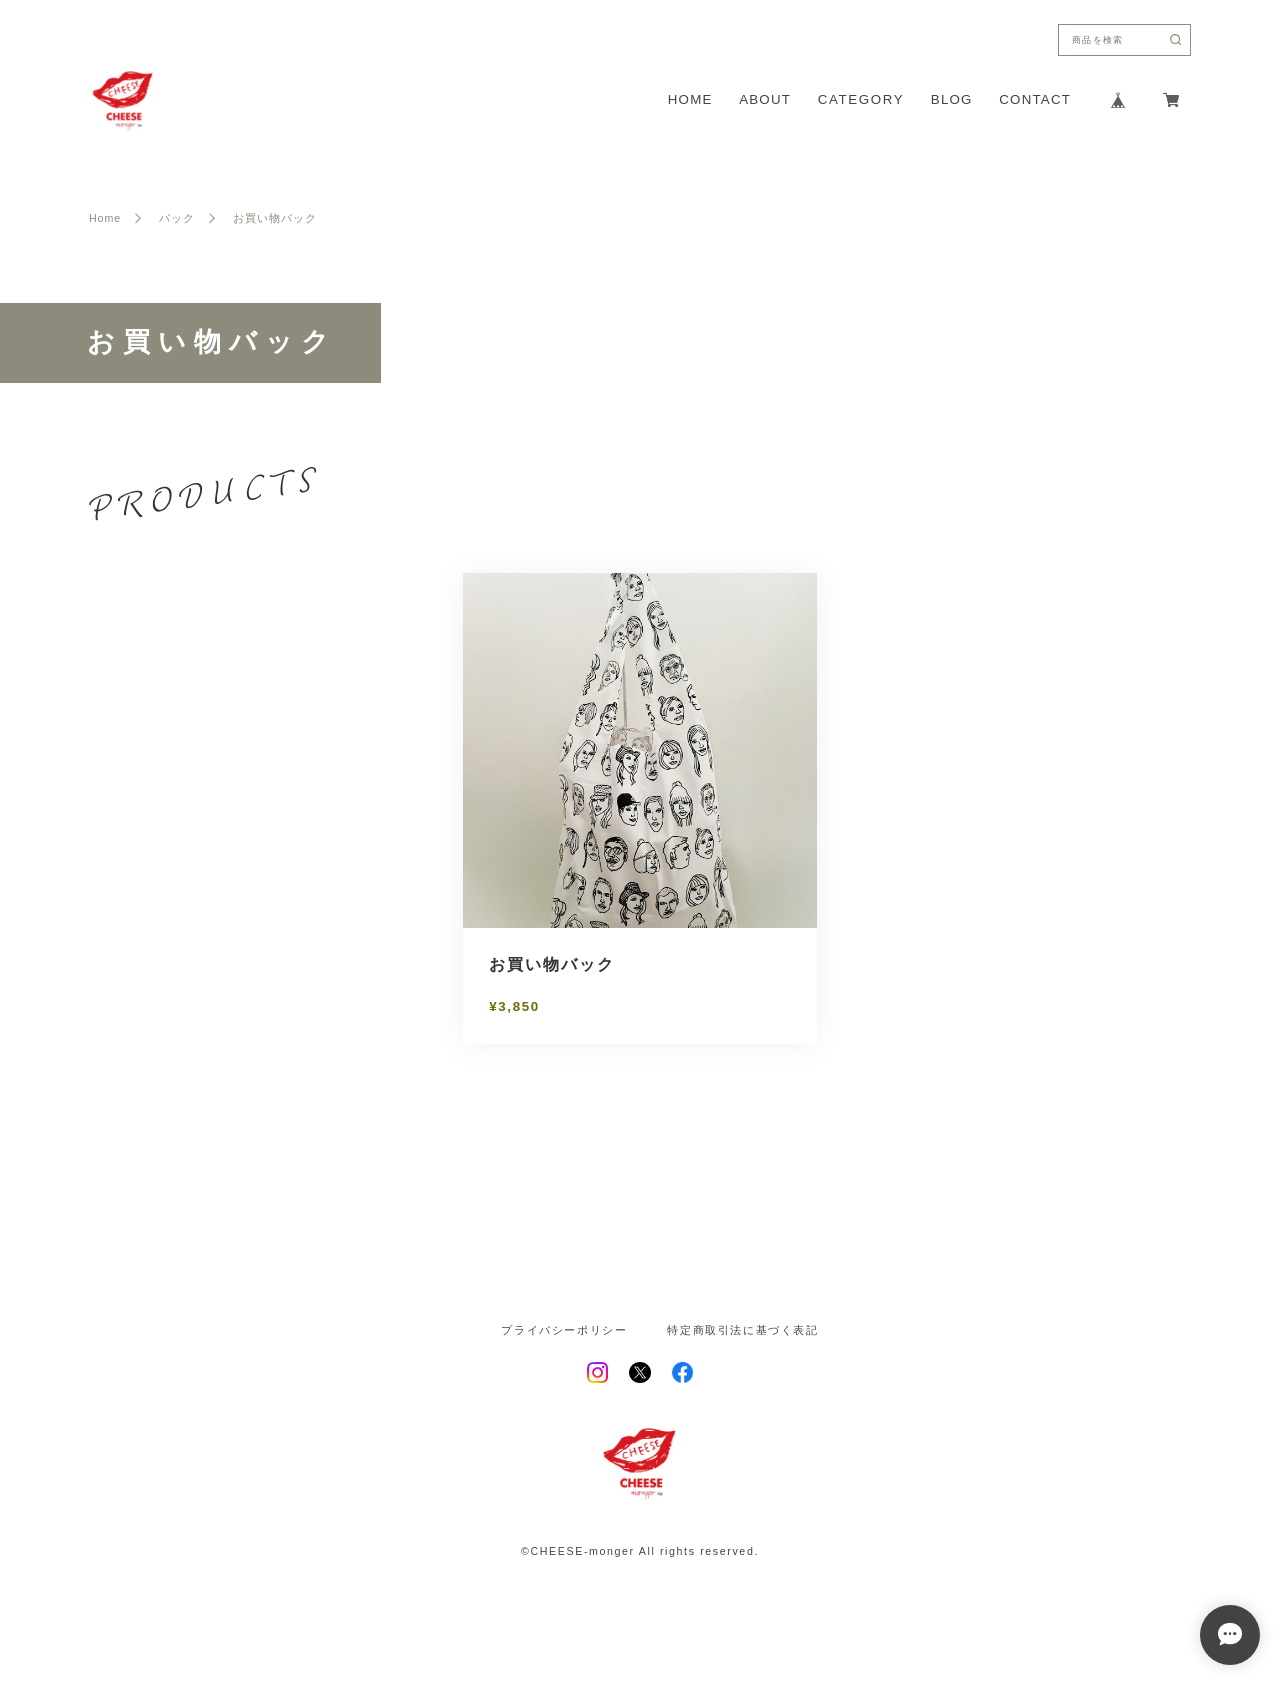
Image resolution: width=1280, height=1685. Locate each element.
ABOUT (765, 99)
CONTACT (1035, 99)
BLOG (952, 99)
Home (105, 218)
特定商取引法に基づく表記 (742, 1330)
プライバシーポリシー (564, 1330)
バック (177, 218)
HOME (690, 99)
